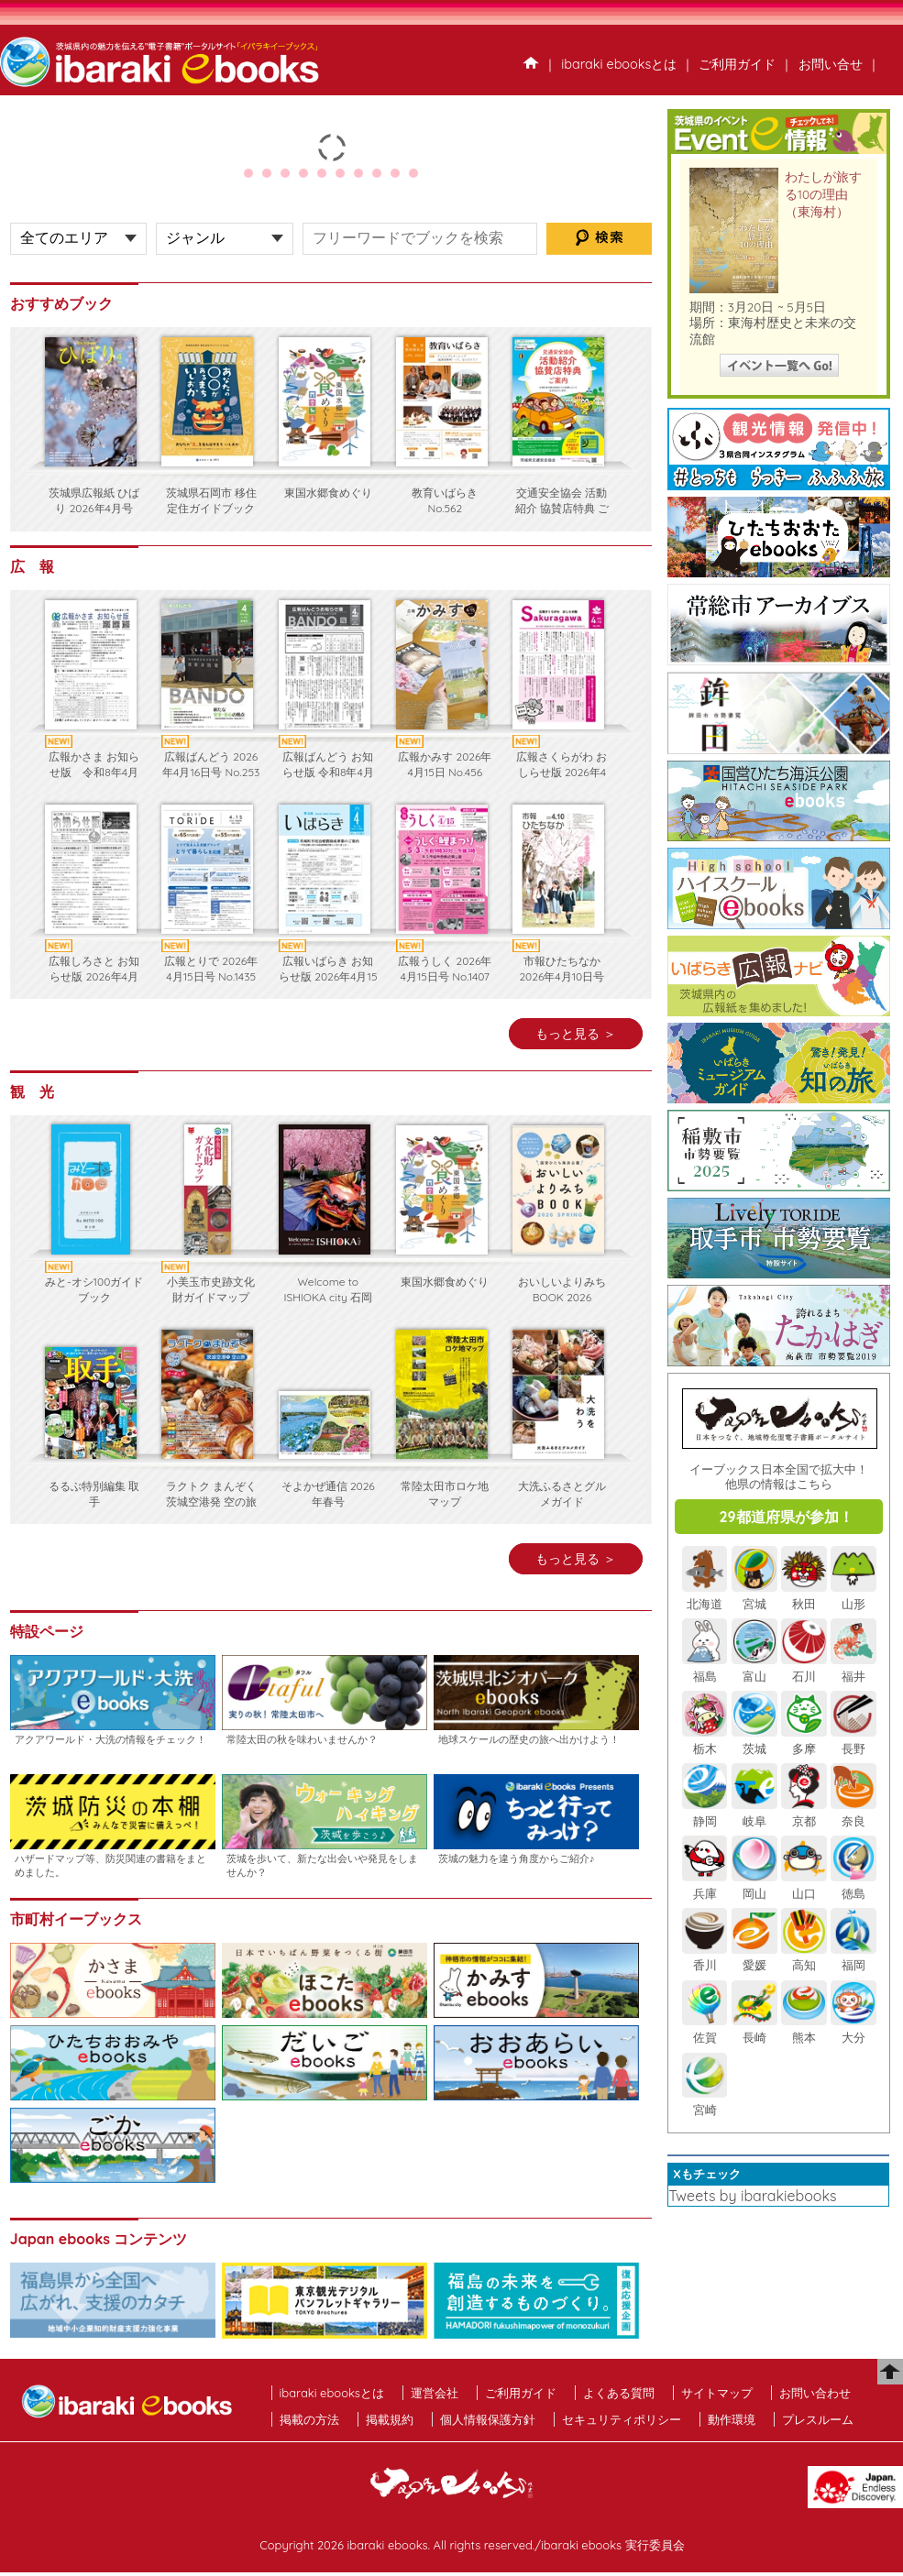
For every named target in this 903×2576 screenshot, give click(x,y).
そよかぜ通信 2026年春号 (328, 1493)
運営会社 (434, 2392)
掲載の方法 (309, 2419)
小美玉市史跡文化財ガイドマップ (211, 1289)
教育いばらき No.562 (445, 500)
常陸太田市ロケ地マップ (445, 1493)
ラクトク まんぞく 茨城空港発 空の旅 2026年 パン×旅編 (211, 1501)
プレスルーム (817, 2419)
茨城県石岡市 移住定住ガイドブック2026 (211, 508)
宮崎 (705, 2101)
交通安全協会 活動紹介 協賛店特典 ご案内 (562, 508)
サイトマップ (717, 2392)
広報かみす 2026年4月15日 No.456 (444, 764)
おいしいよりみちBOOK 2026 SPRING (562, 1297)
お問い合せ (830, 64)
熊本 (804, 2028)
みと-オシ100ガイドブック (94, 1289)
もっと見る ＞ (575, 1033)
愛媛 (754, 1957)
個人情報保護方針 (487, 2419)
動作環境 (731, 2419)
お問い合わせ (815, 2392)
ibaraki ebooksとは (619, 64)
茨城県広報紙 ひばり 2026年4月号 (94, 500)
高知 (804, 1957)
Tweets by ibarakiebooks (752, 2196)
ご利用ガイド (737, 64)
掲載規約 (389, 2419)
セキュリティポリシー (621, 2419)
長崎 (754, 2028)
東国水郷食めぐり (328, 492)
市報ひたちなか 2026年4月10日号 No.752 (561, 976)
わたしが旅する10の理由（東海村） (823, 194)
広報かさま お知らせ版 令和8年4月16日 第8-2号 (94, 772)
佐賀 (705, 2028)
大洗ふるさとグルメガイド (562, 1493)
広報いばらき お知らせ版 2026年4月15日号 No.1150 (328, 976)
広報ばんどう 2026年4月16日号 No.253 (210, 764)
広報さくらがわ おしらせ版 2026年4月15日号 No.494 (561, 772)
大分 (853, 2028)
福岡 (853, 1957)
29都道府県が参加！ (786, 1516)
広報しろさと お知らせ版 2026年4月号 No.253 (94, 976)
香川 (705, 1957)
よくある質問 (619, 2392)
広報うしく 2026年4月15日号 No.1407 (444, 968)
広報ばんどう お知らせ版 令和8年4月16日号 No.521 (328, 772)
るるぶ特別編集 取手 (94, 1493)
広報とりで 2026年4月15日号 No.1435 (211, 968)
